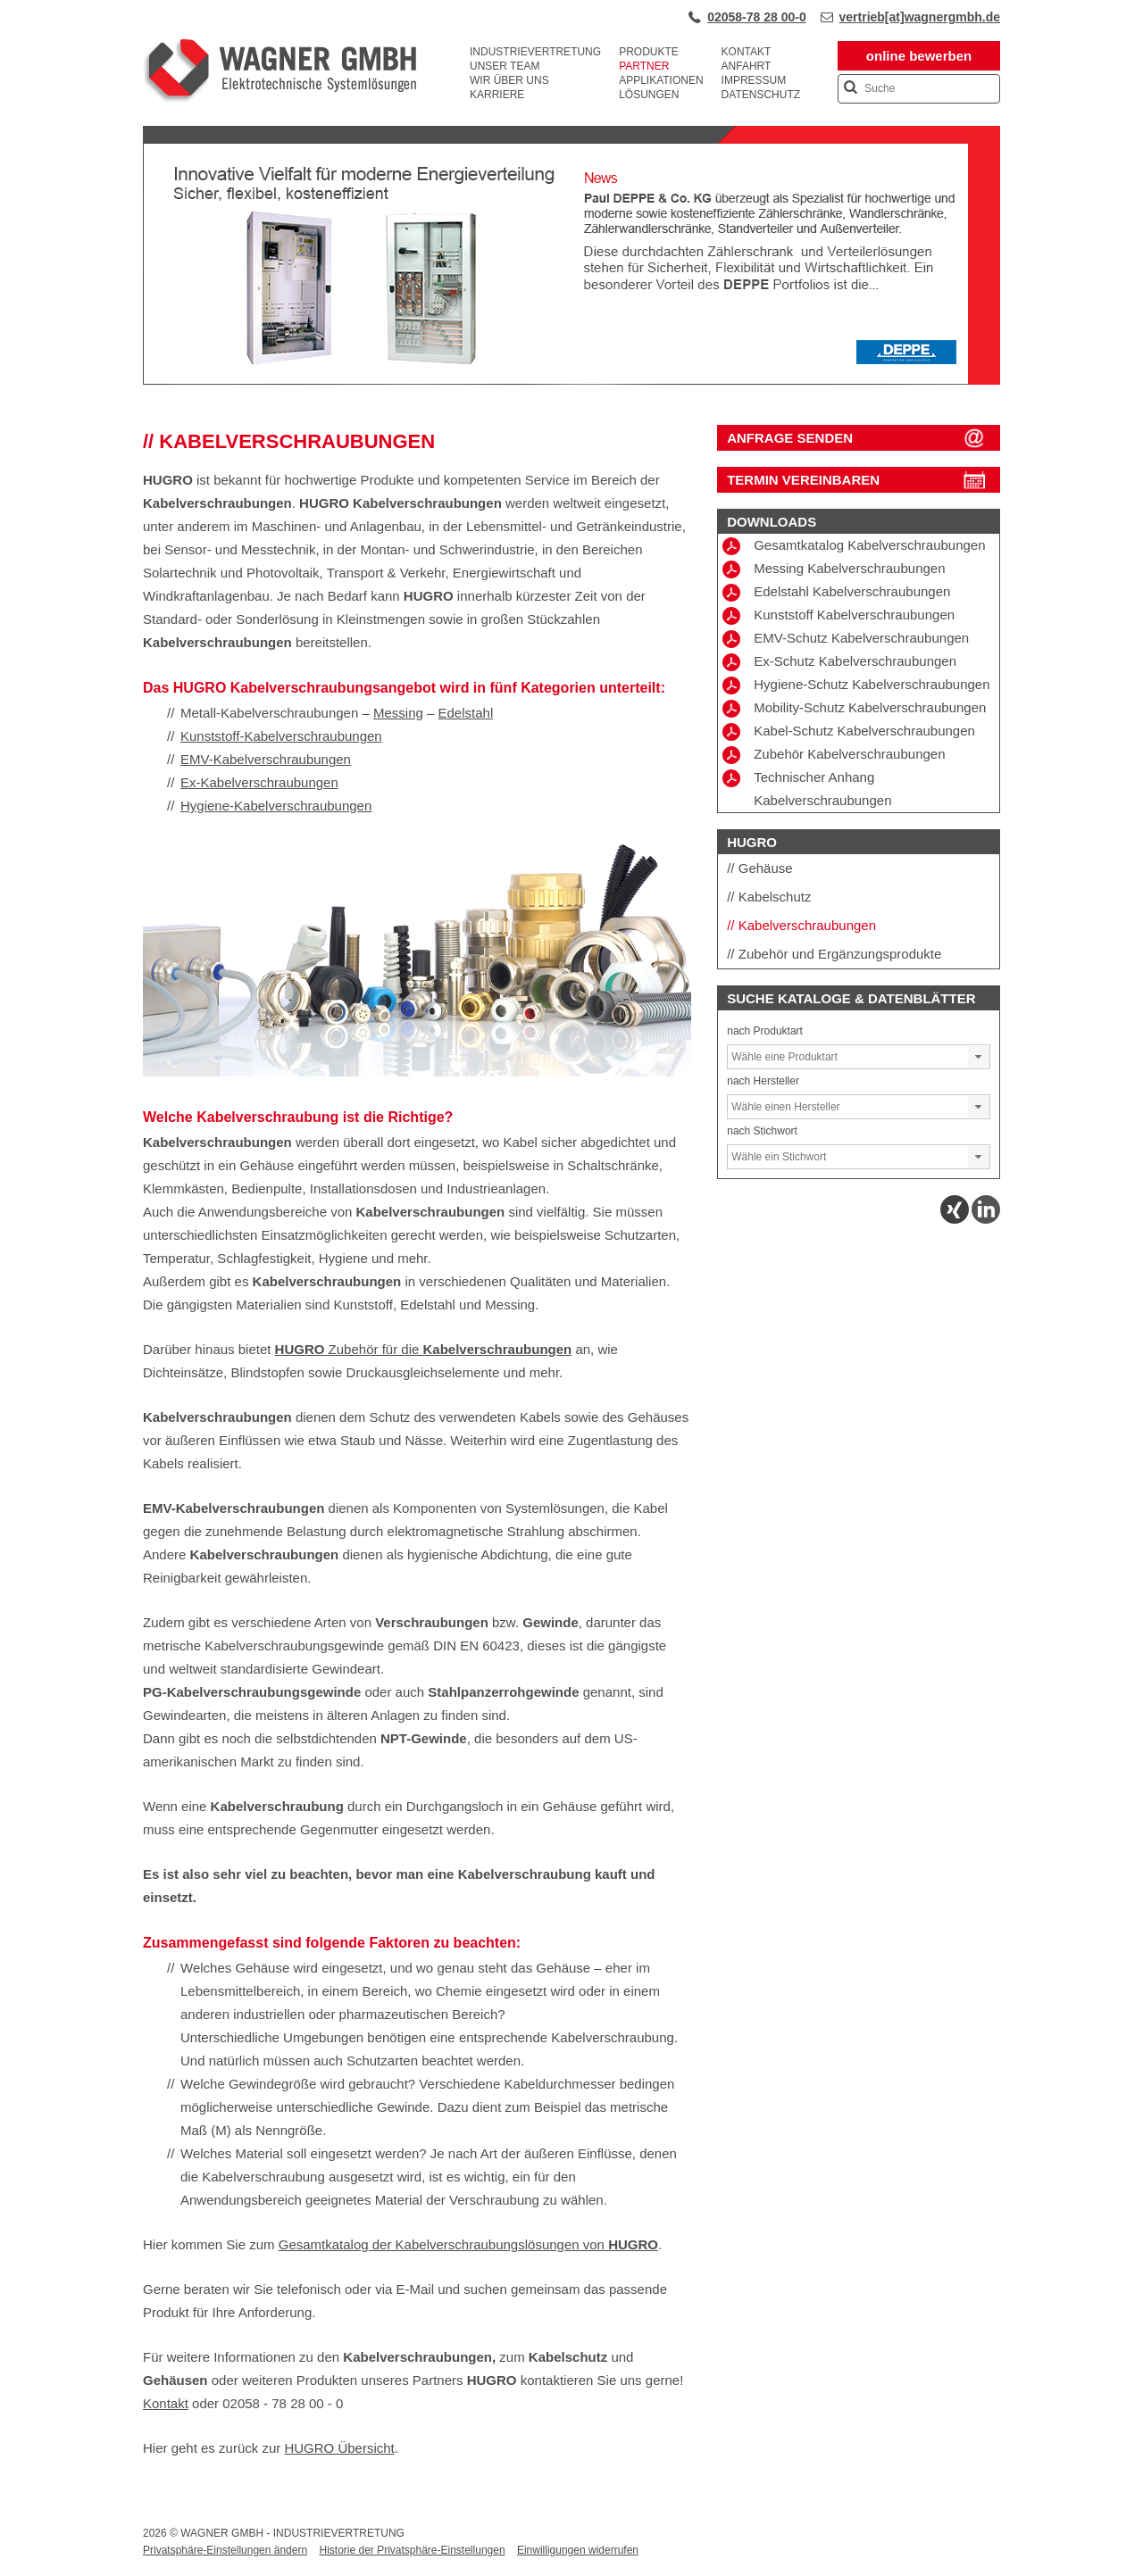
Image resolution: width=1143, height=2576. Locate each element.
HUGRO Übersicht (339, 2448)
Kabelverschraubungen (807, 925)
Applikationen (661, 80)
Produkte (649, 52)
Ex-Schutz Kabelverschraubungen (839, 662)
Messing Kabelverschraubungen (833, 569)
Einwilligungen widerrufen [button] (577, 2550)
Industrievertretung (535, 52)
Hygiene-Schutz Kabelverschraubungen (855, 685)
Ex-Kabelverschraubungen (259, 782)
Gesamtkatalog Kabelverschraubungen (853, 546)
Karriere (497, 94)
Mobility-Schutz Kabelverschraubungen (854, 709)
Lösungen (649, 94)
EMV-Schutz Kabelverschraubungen (845, 639)
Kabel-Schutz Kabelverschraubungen (848, 732)
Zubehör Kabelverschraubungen (833, 755)
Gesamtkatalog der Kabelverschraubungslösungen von (468, 2244)
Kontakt (747, 52)
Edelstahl (466, 712)
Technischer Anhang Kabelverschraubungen (806, 788)
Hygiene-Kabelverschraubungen (275, 805)
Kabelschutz (775, 896)
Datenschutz (761, 94)
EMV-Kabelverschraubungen (265, 759)
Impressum (754, 80)
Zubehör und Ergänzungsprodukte (840, 953)
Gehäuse (765, 868)
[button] (978, 1057)
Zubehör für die (423, 1349)
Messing (398, 712)
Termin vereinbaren (803, 479)
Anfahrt (747, 66)
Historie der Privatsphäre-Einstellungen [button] (412, 2550)
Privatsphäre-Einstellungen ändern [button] (225, 2550)
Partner (644, 66)
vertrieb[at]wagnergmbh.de (919, 17)
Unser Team (504, 66)
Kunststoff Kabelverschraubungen (838, 616)
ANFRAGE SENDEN (790, 437)
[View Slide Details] (571, 381)
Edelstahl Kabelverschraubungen (836, 593)
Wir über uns (509, 80)
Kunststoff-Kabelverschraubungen (281, 736)
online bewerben (919, 55)
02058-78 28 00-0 (756, 17)
